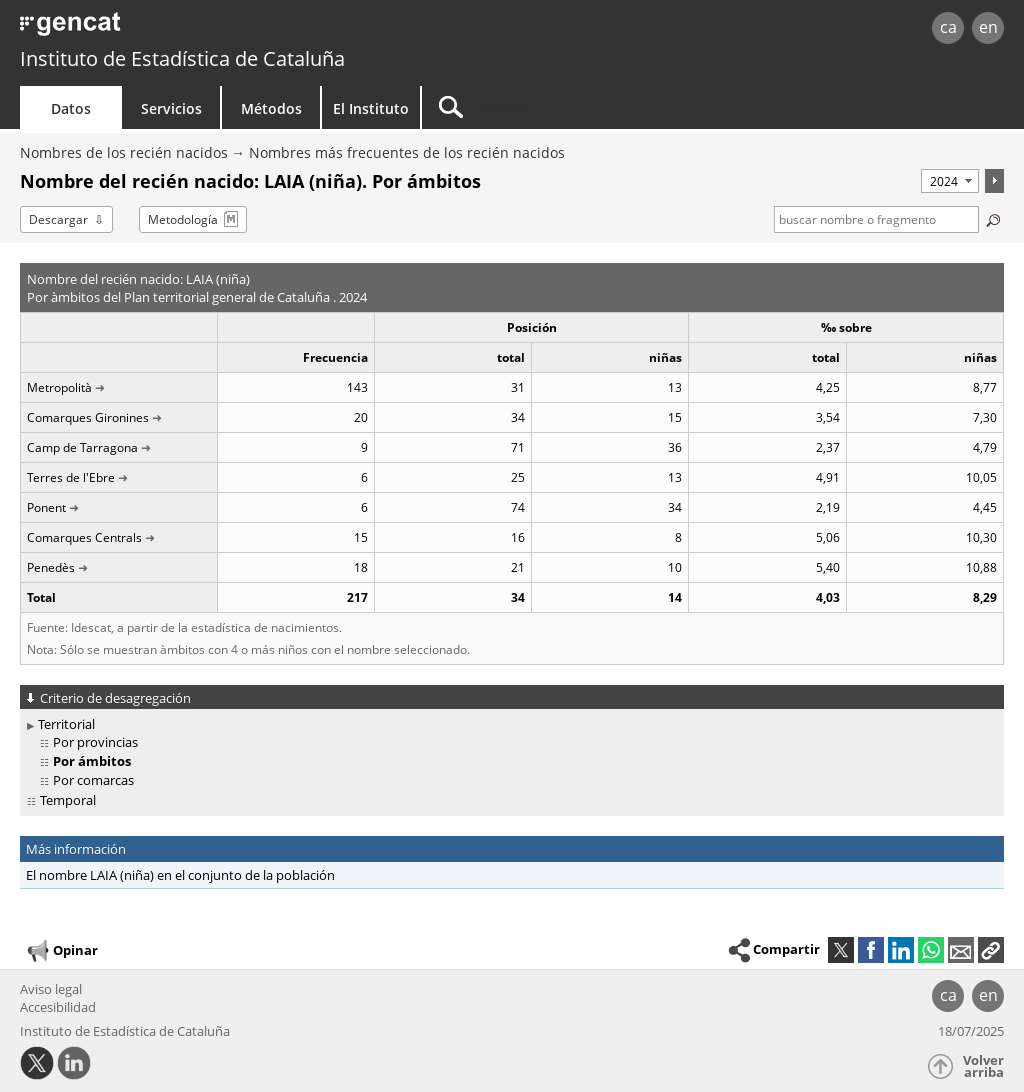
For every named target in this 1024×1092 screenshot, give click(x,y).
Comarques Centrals (84, 537)
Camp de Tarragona (82, 447)
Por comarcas (93, 780)
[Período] (950, 181)
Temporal (68, 800)
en (988, 27)
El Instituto (371, 108)
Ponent (46, 507)
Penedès (51, 567)
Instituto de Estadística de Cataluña (182, 58)
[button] (991, 950)
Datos (71, 108)
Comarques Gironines (88, 417)
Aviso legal (51, 989)
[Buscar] (592, 107)
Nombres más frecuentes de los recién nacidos (407, 152)
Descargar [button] (58, 219)
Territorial (66, 724)
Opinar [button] (61, 951)
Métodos (271, 108)
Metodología (183, 219)
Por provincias (95, 742)
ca (948, 27)
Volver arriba (983, 1066)
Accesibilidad (58, 1007)
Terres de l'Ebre (71, 477)
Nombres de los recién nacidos (124, 152)
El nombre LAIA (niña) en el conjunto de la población (180, 875)
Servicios (171, 108)
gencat (217, 29)
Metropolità (59, 387)
